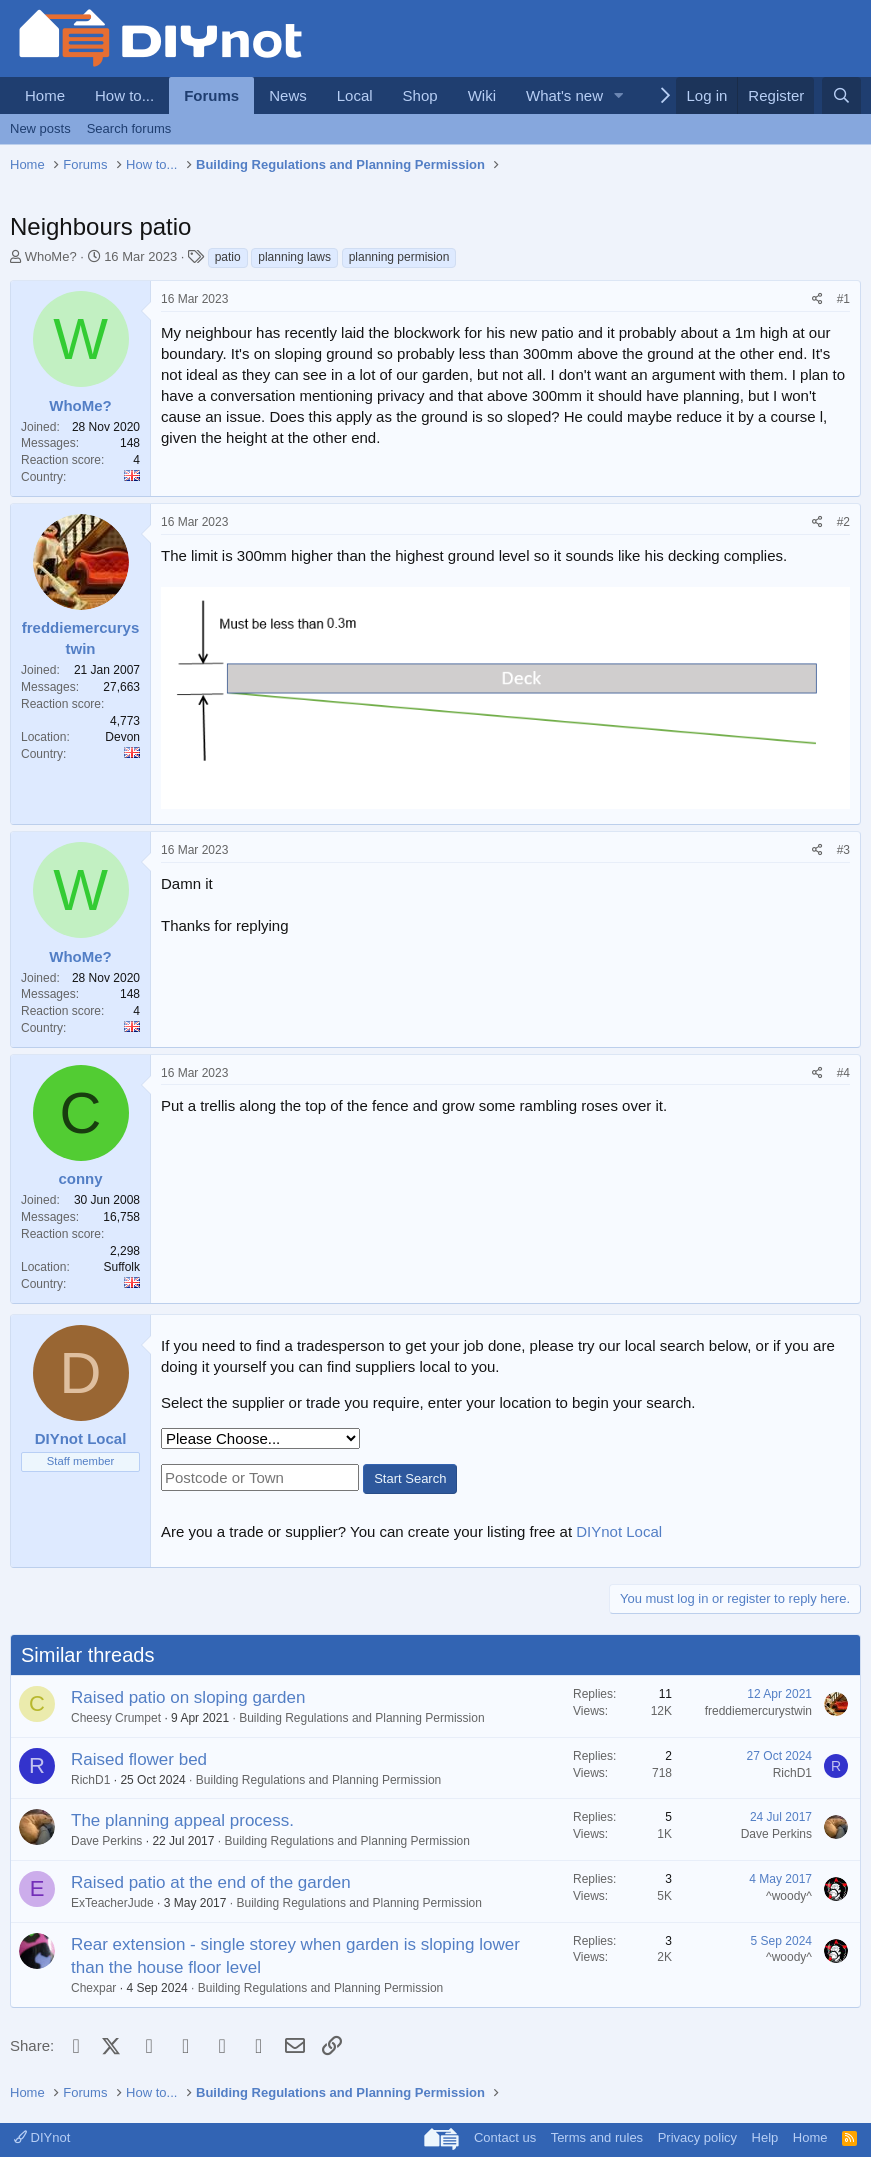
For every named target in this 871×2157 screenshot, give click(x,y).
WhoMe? (51, 256)
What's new (564, 95)
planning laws (294, 257)
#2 (843, 522)
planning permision (399, 257)
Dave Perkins (106, 1841)
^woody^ (789, 1896)
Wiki (482, 95)
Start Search (410, 1478)
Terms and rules (597, 2137)
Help (765, 2137)
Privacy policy (697, 2137)
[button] (619, 95)
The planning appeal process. (182, 1820)
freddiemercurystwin (758, 1711)
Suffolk (122, 1267)
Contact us (505, 2137)
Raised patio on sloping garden (188, 1697)
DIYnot (42, 2137)
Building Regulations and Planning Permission (361, 1718)
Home (45, 95)
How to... (124, 95)
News (288, 95)
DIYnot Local (619, 1531)
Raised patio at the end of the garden (211, 1882)
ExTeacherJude (112, 1903)
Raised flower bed (139, 1759)
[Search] (841, 95)
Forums (211, 95)
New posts (40, 128)
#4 (843, 1073)
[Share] (817, 299)
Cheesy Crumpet (116, 1718)
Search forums (129, 128)
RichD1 (90, 1780)
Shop (420, 95)
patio (228, 257)
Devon (122, 737)
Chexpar (93, 1988)
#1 (843, 299)
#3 (843, 850)
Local (355, 95)
